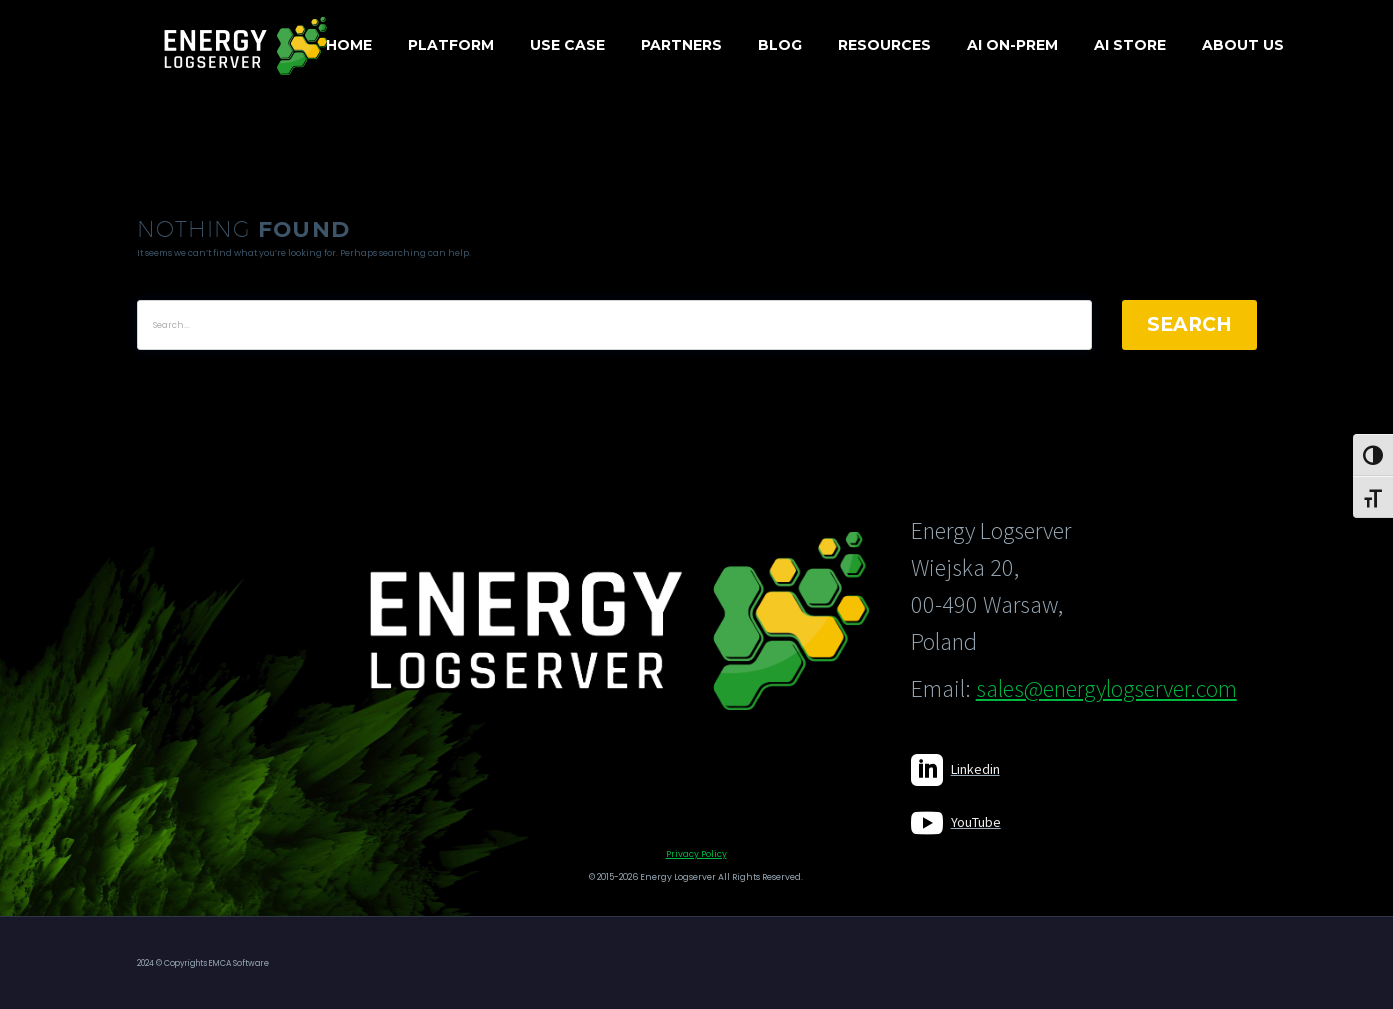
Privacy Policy (696, 854)
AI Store (1130, 45)
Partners (681, 45)
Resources (884, 45)
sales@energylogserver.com (1106, 688)
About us (1243, 45)
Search (1189, 324)
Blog (780, 45)
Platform (451, 45)
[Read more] (955, 770)
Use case (567, 45)
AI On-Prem (1012, 45)
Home (349, 45)
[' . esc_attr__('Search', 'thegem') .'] (614, 325)
